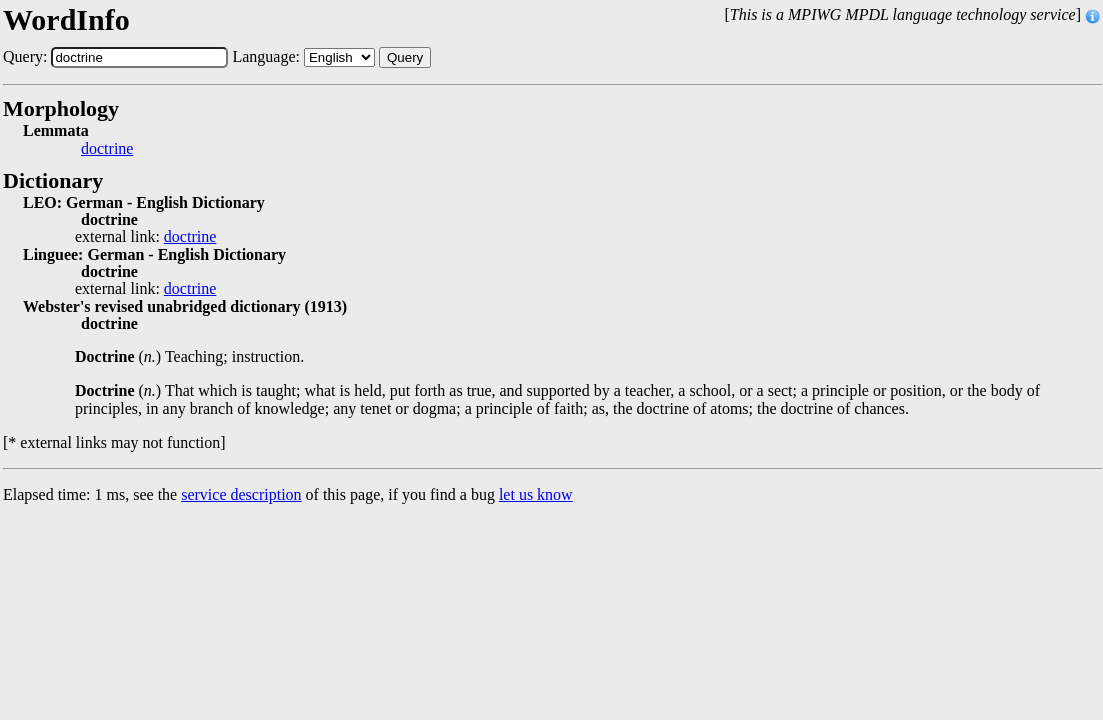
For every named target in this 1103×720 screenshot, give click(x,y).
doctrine (107, 149)
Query (405, 57)
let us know (536, 494)
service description (241, 494)
